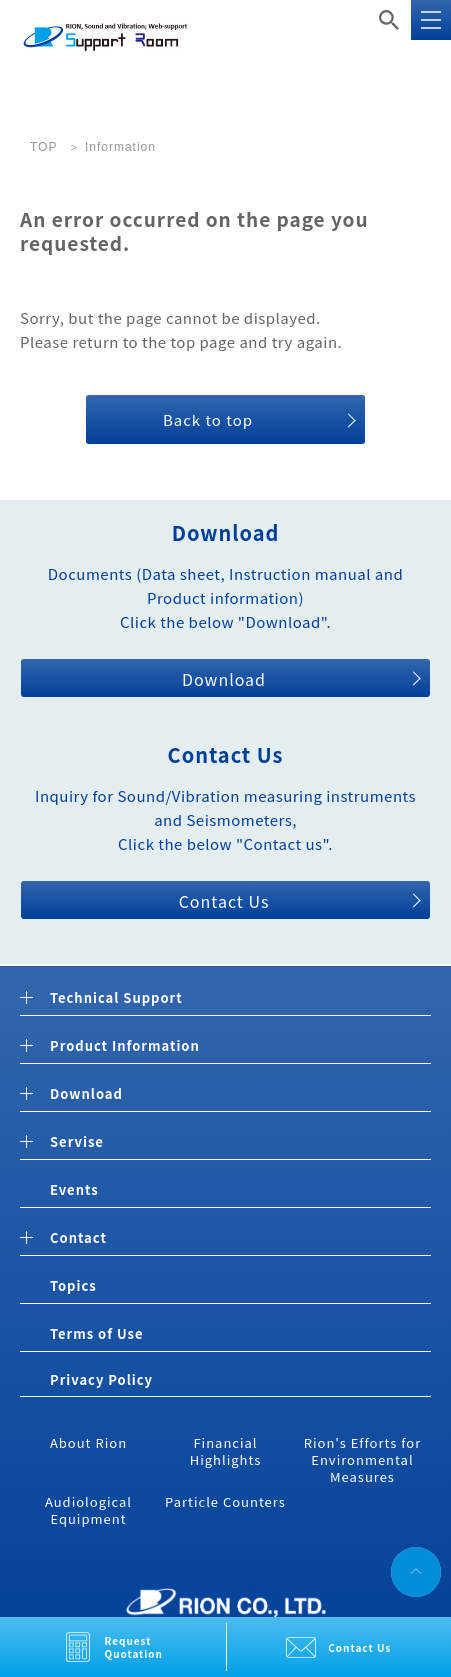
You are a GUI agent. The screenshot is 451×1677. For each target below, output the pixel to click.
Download (224, 679)
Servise (77, 1142)
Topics (73, 1285)
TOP (43, 147)
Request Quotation (134, 1647)
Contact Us (359, 1647)
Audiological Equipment (88, 1510)
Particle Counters (225, 1501)
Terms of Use (96, 1333)
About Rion (88, 1442)
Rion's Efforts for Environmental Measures (362, 1459)
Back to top (208, 419)
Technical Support (116, 998)
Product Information (125, 1046)
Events (74, 1189)
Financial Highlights (226, 1451)
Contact (78, 1238)
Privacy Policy (101, 1379)
